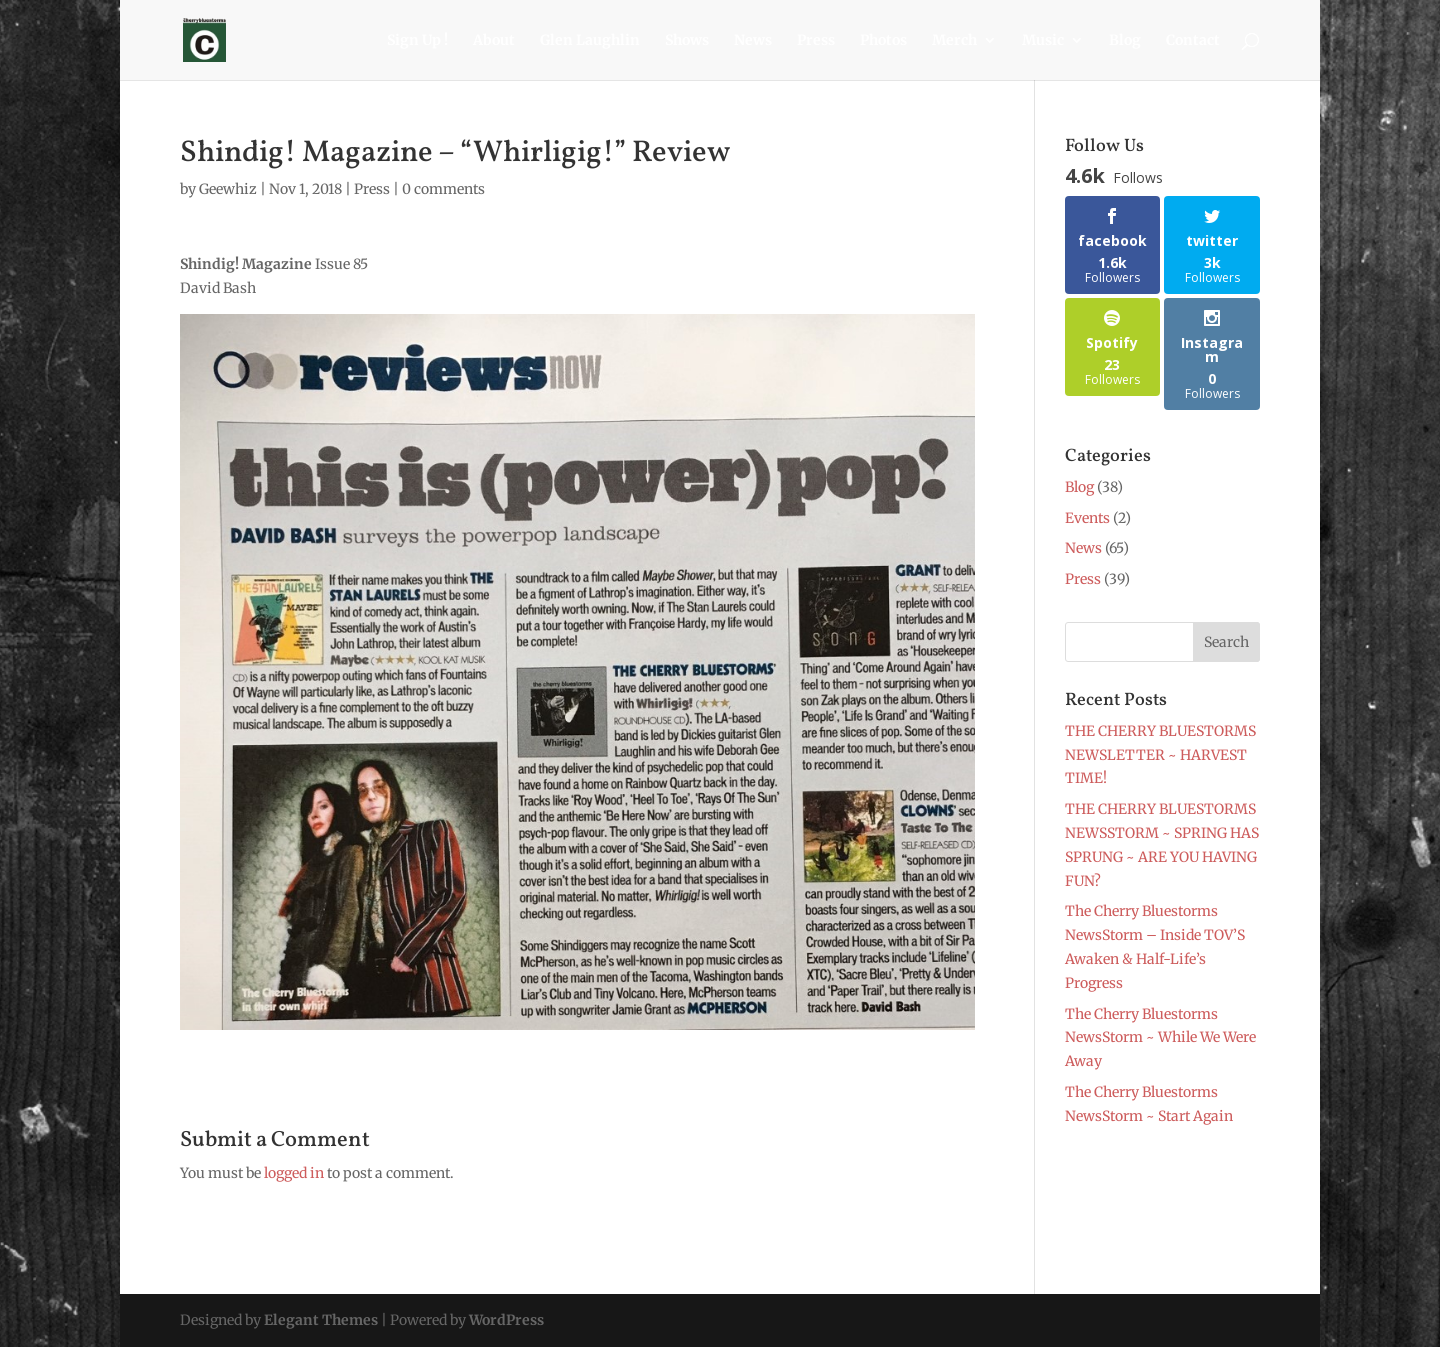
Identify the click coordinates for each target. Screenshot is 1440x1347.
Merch (954, 41)
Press (816, 41)
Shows (687, 41)
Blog (1125, 41)
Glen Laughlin (590, 41)
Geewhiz (228, 189)
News (753, 41)
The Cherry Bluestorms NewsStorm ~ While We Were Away (1160, 1038)
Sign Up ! (417, 41)
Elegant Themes (321, 1320)
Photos (883, 41)
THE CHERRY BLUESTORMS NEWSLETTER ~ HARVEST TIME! (1160, 755)
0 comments (443, 189)
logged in (294, 1173)
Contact (1193, 41)
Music (1043, 41)
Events (1087, 518)
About (494, 41)
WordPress (506, 1320)
